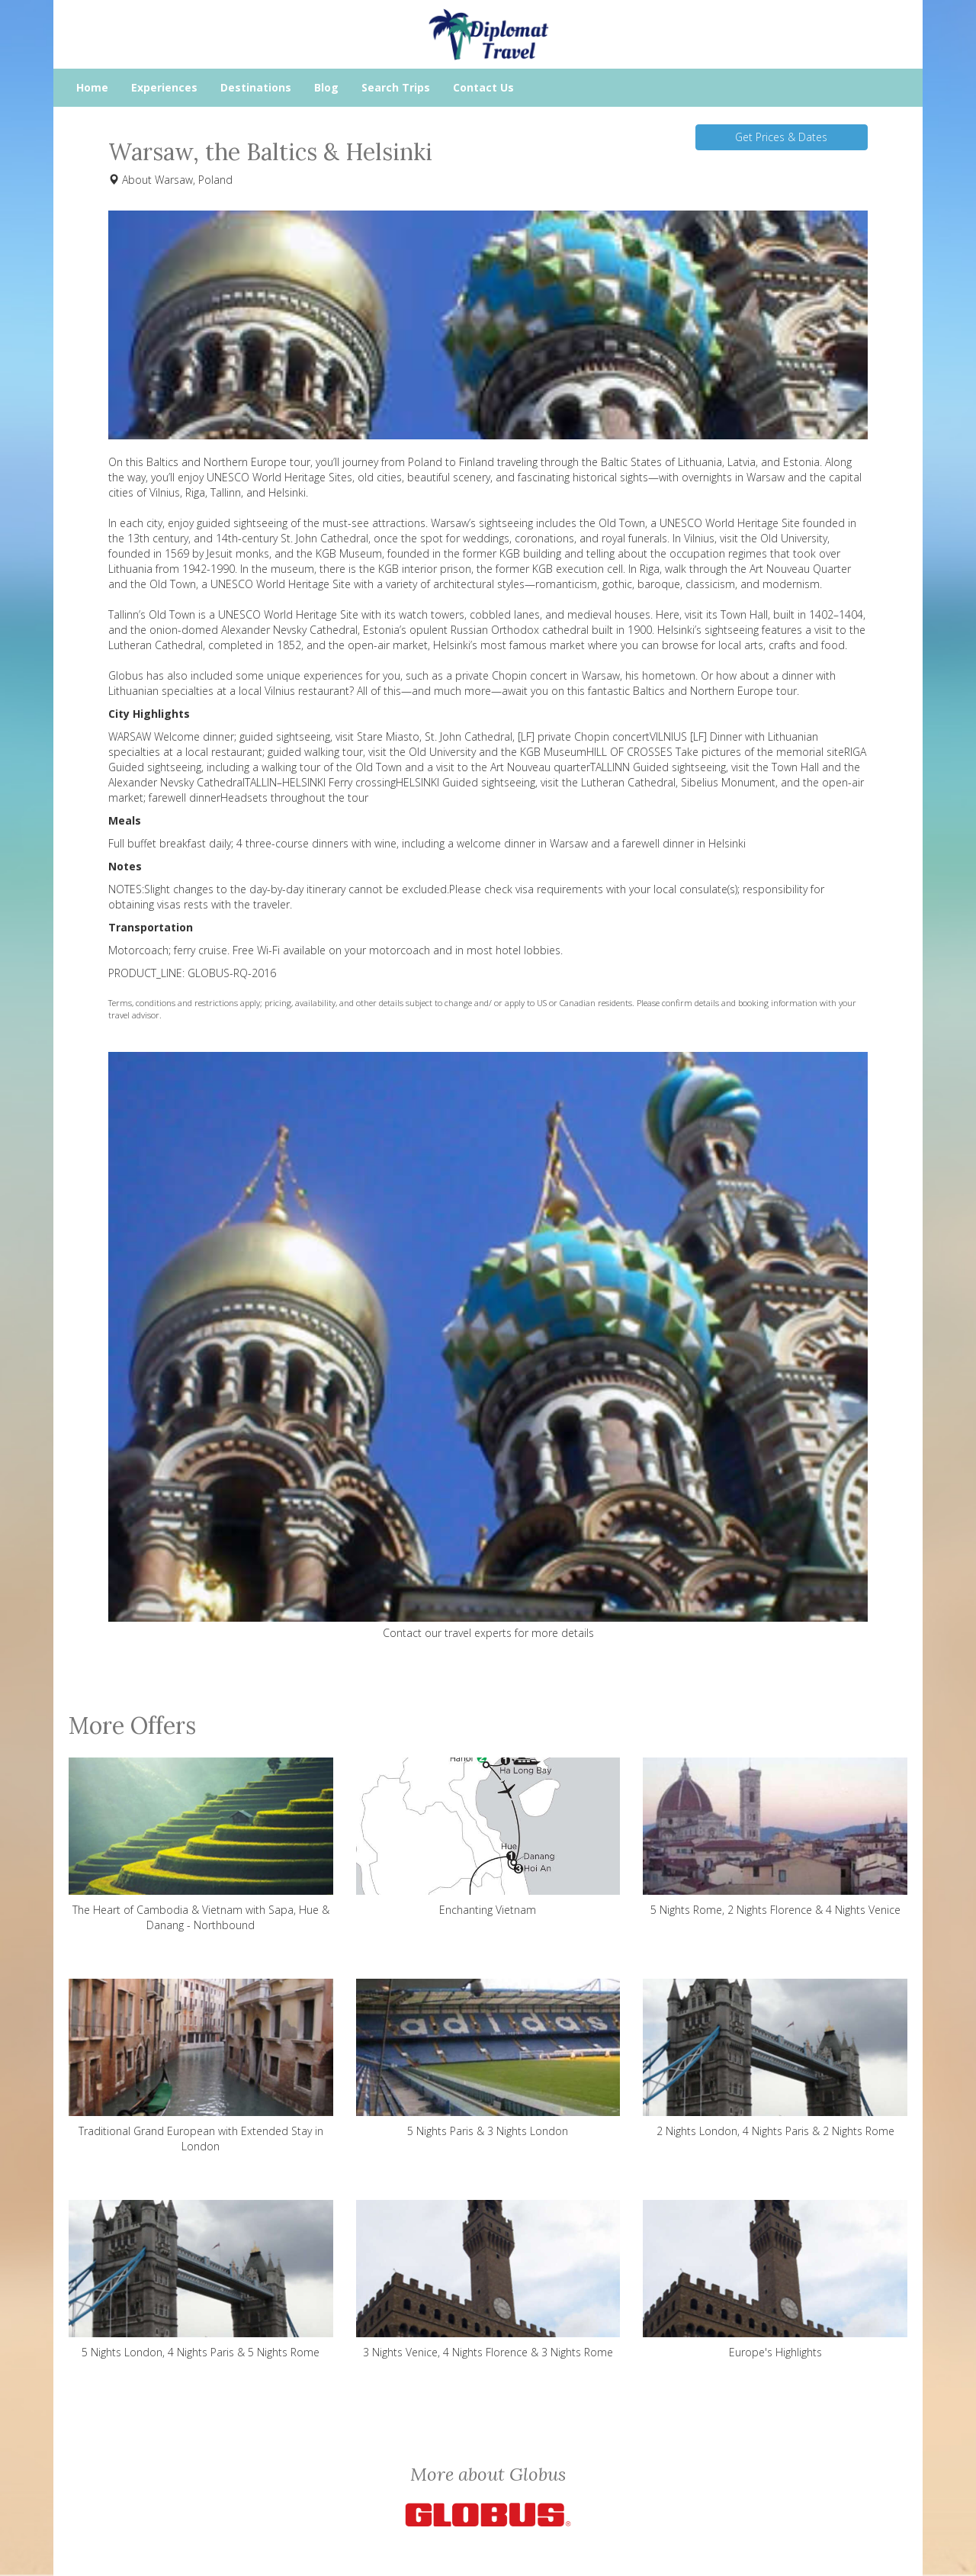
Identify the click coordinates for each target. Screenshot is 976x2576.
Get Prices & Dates (781, 137)
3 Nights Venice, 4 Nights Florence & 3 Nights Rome (488, 2279)
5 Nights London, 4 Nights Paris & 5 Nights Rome (201, 2279)
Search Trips (395, 87)
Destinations (255, 87)
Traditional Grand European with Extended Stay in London (201, 2066)
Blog (326, 87)
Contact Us (483, 87)
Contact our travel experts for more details (488, 1633)
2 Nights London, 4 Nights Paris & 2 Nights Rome (775, 2058)
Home (92, 87)
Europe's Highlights (775, 2279)
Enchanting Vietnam (488, 1837)
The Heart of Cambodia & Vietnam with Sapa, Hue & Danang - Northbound (201, 1845)
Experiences (164, 87)
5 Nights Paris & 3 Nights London (488, 2058)
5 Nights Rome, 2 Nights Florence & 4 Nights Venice (775, 1837)
